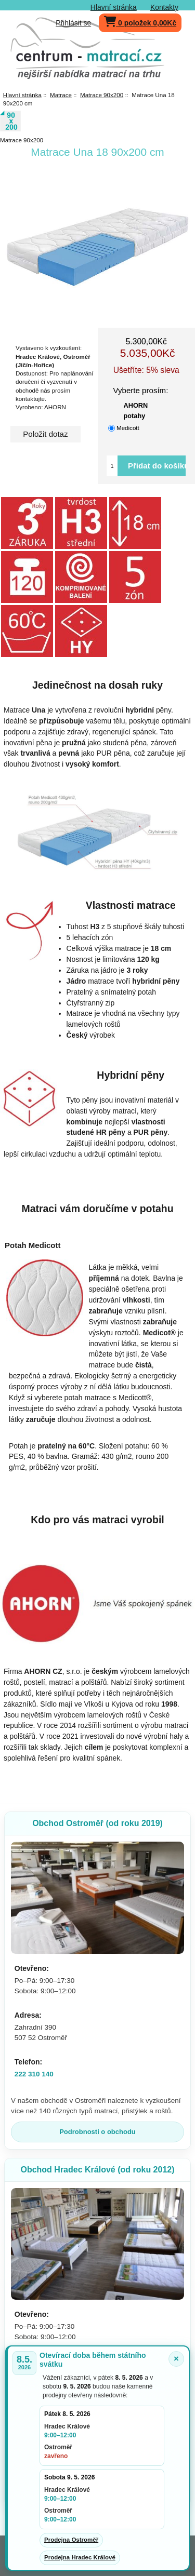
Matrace (61, 94)
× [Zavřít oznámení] (176, 2359)
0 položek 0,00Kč (140, 21)
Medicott (127, 427)
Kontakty (164, 7)
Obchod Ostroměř (97, 1823)
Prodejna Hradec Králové (79, 2557)
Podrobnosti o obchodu (97, 2132)
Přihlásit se (73, 23)
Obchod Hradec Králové (97, 2169)
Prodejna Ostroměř (71, 2540)
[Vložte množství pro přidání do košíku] (112, 465)
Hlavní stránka (113, 7)
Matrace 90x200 (101, 94)
